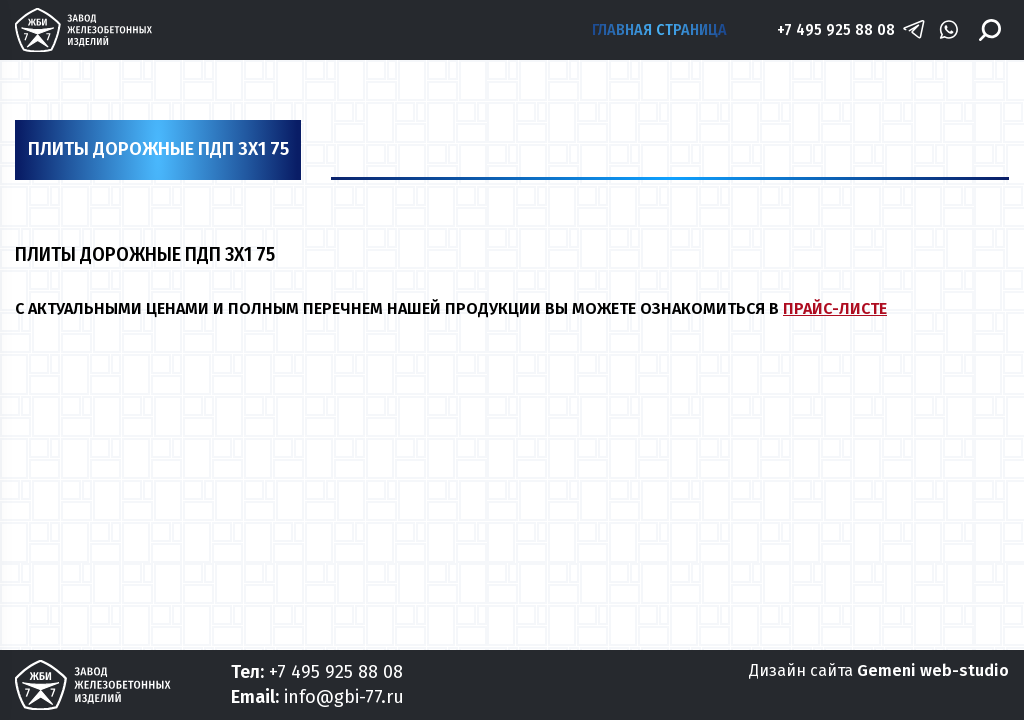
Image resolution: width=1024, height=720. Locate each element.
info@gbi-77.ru (344, 697)
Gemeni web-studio (933, 670)
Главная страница (659, 29)
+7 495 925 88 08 (836, 29)
